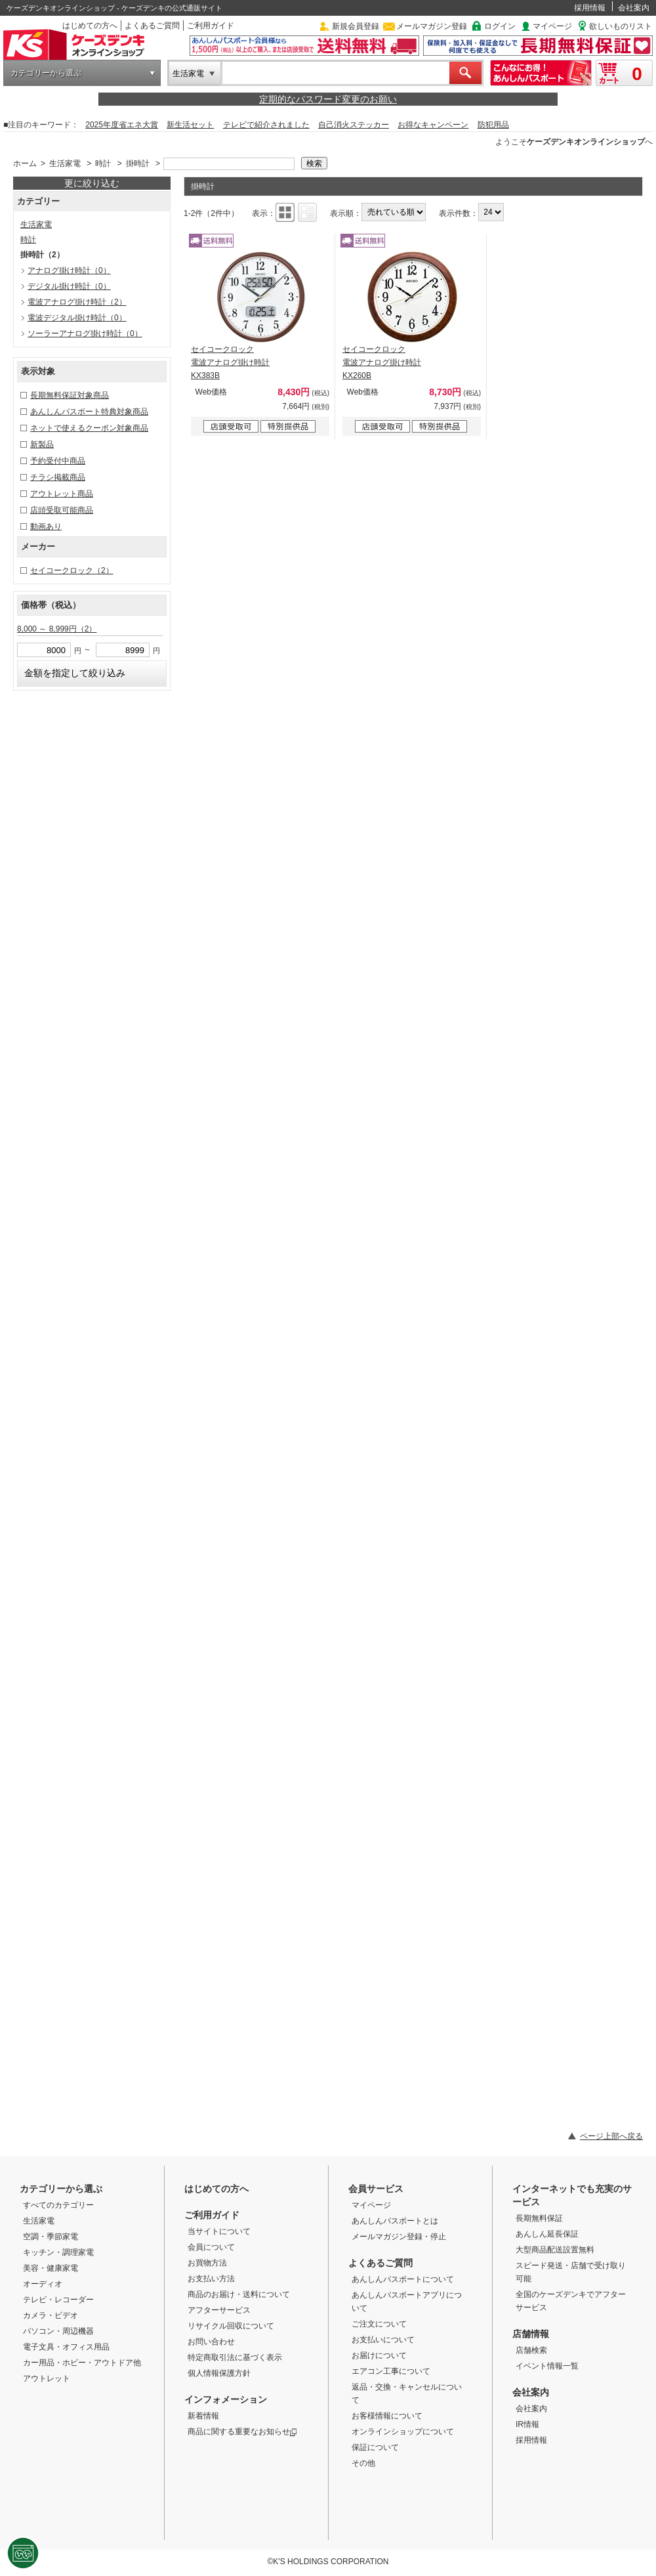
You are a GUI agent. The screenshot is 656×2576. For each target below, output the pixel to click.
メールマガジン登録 (431, 26)
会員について (211, 2247)
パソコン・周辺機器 (58, 2331)
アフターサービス (219, 2310)
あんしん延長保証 (547, 2234)
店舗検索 (531, 2350)
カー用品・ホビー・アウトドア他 (82, 2362)
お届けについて (379, 2355)
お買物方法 (207, 2262)
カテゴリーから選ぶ (45, 72)
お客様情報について (387, 2415)
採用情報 (589, 7)
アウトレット (46, 2378)
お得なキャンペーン (433, 124)
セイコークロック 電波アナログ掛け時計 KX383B (230, 362)
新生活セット (190, 124)
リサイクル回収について (231, 2325)
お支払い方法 (211, 2278)
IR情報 (527, 2424)
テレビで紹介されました (266, 124)
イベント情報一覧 (547, 2366)
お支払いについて (383, 2339)
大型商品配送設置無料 (555, 2249)
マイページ (552, 26)
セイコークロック (71, 570)
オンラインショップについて (403, 2431)
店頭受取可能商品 (61, 510)
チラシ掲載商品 (57, 477)
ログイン (500, 26)
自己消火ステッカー (353, 124)
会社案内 (633, 7)
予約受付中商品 (57, 460)
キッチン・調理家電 (58, 2252)
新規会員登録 (355, 26)
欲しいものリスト (620, 26)
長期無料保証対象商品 (69, 395)
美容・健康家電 (50, 2268)
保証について (375, 2447)
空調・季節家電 (50, 2236)
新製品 (42, 444)
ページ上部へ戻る (611, 2136)
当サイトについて (219, 2231)
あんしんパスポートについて (403, 2279)
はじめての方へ (89, 25)
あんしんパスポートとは (395, 2220)
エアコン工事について (391, 2371)
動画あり (46, 526)
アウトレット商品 (61, 493)
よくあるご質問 (152, 25)
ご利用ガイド (210, 25)
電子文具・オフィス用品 (66, 2346)
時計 (103, 163)
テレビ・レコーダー (58, 2299)
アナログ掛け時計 (69, 270)
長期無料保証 (539, 2218)
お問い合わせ (211, 2341)
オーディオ (42, 2283)
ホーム (25, 163)
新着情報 (203, 2415)
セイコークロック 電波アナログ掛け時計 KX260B (381, 362)
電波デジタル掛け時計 (77, 317)
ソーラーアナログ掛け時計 (85, 333)
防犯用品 (493, 124)
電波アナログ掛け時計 (77, 302)
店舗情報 (530, 2334)
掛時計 (138, 163)
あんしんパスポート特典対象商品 (89, 411)
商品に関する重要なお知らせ (242, 2431)
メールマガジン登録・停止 (399, 2236)
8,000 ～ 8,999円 (56, 628)
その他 (363, 2463)
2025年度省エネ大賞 (121, 124)
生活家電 (188, 73)
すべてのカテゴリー (58, 2205)
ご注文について (379, 2324)
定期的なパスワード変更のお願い (328, 99)
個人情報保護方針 (219, 2373)
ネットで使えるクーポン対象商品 (89, 428)
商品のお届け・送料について (239, 2294)
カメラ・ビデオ (50, 2315)
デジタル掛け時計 (69, 286)
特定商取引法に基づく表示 (235, 2357)
